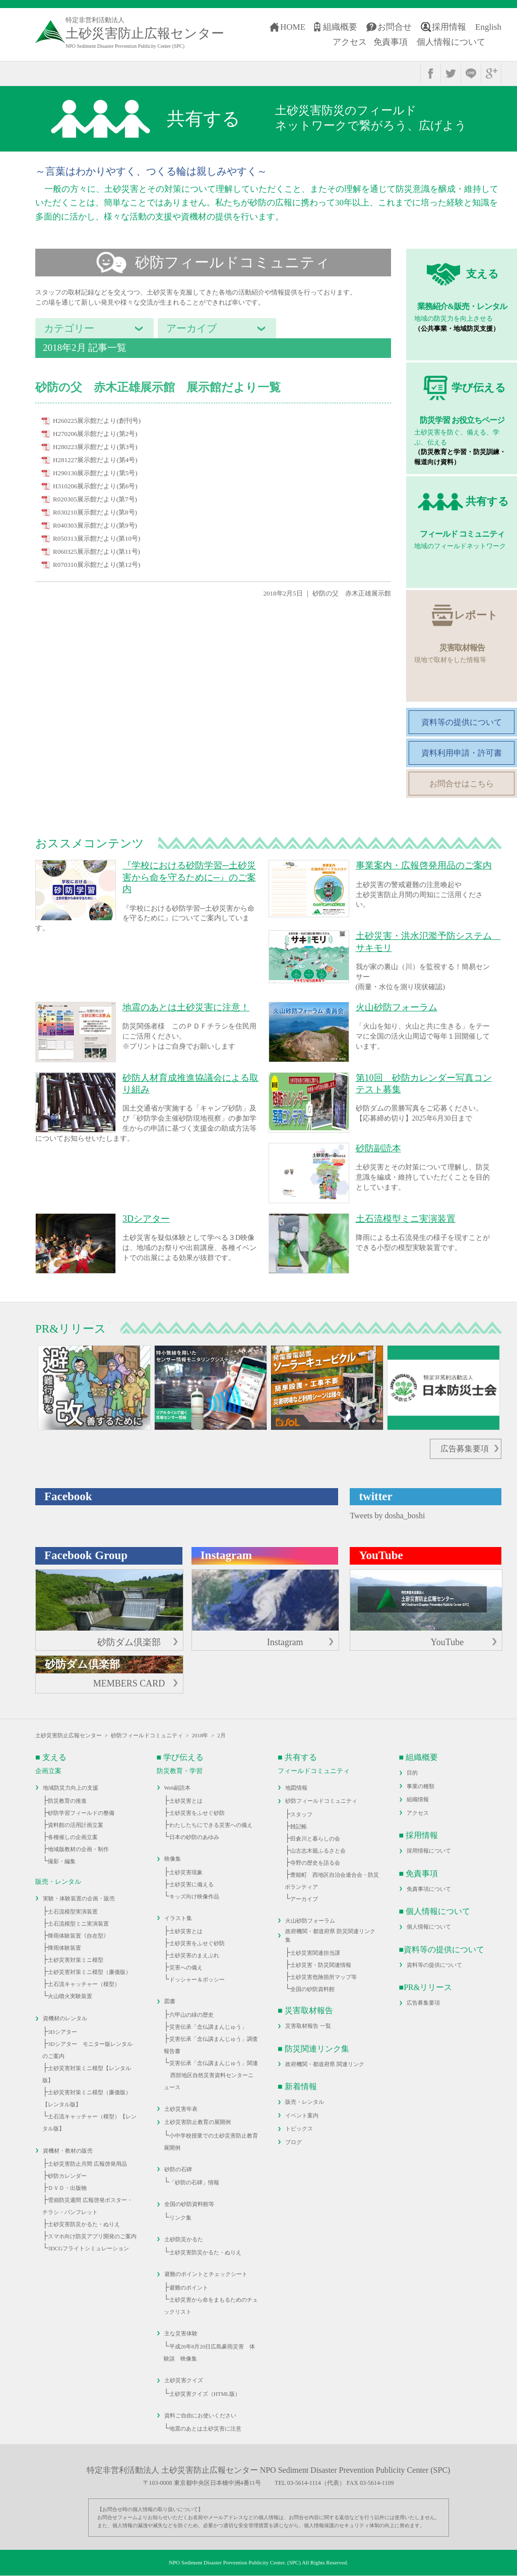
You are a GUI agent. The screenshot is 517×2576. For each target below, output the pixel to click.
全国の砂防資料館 (312, 1989)
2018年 (199, 1735)
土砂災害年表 (181, 2109)
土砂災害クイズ (183, 2380)
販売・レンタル (304, 2102)
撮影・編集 (62, 1861)
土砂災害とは (186, 1801)
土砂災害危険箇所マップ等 (323, 1977)
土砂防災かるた (183, 2239)
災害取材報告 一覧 (308, 2026)
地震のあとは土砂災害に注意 (205, 2428)
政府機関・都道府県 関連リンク (324, 2064)
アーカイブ (304, 1899)
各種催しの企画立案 (73, 1837)
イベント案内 (301, 2115)
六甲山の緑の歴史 (191, 2015)
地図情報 (296, 1788)
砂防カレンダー (67, 2176)
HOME (292, 27)
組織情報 (418, 1799)
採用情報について (429, 1851)
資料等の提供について (434, 1965)
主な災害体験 (181, 2333)
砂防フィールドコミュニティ (147, 1735)
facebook (430, 73)
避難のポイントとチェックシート (205, 2274)
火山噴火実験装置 (70, 1996)
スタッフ (301, 1814)
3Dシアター (62, 2032)
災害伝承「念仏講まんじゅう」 (208, 2027)
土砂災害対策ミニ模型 (75, 1960)
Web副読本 (177, 1788)
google (491, 73)
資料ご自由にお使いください (200, 2415)
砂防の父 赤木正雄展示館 (351, 593)
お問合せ (394, 27)
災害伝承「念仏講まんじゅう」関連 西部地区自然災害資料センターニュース (211, 2075)
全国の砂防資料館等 (189, 2204)
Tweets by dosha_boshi (387, 1515)
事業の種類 (420, 1786)
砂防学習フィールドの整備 (81, 1813)
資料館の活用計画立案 (75, 1825)
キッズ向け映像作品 (194, 1896)
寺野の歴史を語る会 (315, 1863)
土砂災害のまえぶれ (194, 1955)
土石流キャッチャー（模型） (84, 1984)
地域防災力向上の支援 (70, 1788)
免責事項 (390, 42)
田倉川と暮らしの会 (315, 1838)
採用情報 (449, 27)
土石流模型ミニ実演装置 (78, 1924)
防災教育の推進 (67, 1801)
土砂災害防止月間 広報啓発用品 (87, 2164)
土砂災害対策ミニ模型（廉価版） (89, 1972)
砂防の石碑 (178, 2169)
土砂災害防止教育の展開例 (197, 2122)
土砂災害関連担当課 (315, 1953)
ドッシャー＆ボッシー (197, 1979)
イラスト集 (178, 1918)
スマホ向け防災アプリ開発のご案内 (92, 2236)
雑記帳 (298, 1826)
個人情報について (451, 42)
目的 (412, 1773)
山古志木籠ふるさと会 (318, 1851)
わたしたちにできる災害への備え (210, 1825)
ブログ (293, 2142)
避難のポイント (188, 2288)
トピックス (299, 2128)
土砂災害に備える (191, 1884)
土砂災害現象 (186, 1872)
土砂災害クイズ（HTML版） (204, 2394)
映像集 (172, 1859)
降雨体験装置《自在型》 (78, 1936)
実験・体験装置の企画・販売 (79, 1898)
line (471, 73)
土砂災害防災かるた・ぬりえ (84, 2224)
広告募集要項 (464, 1448)
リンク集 (180, 2218)
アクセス (350, 42)
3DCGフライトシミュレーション (88, 2248)
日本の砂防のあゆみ (194, 1837)
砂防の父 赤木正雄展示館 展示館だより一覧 (158, 387)
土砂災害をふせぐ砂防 (197, 1813)
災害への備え (186, 1967)
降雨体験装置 (64, 1948)
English (488, 27)
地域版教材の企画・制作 (78, 1849)
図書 (169, 2001)
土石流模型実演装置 (73, 1911)
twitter (451, 73)
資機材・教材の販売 (68, 2151)
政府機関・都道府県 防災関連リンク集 (330, 1935)
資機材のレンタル (65, 2018)
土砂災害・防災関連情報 (320, 1965)
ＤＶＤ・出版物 (67, 2188)
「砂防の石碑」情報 (194, 2182)
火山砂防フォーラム (310, 1921)
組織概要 (340, 27)
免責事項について (429, 1889)
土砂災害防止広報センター (68, 1735)
